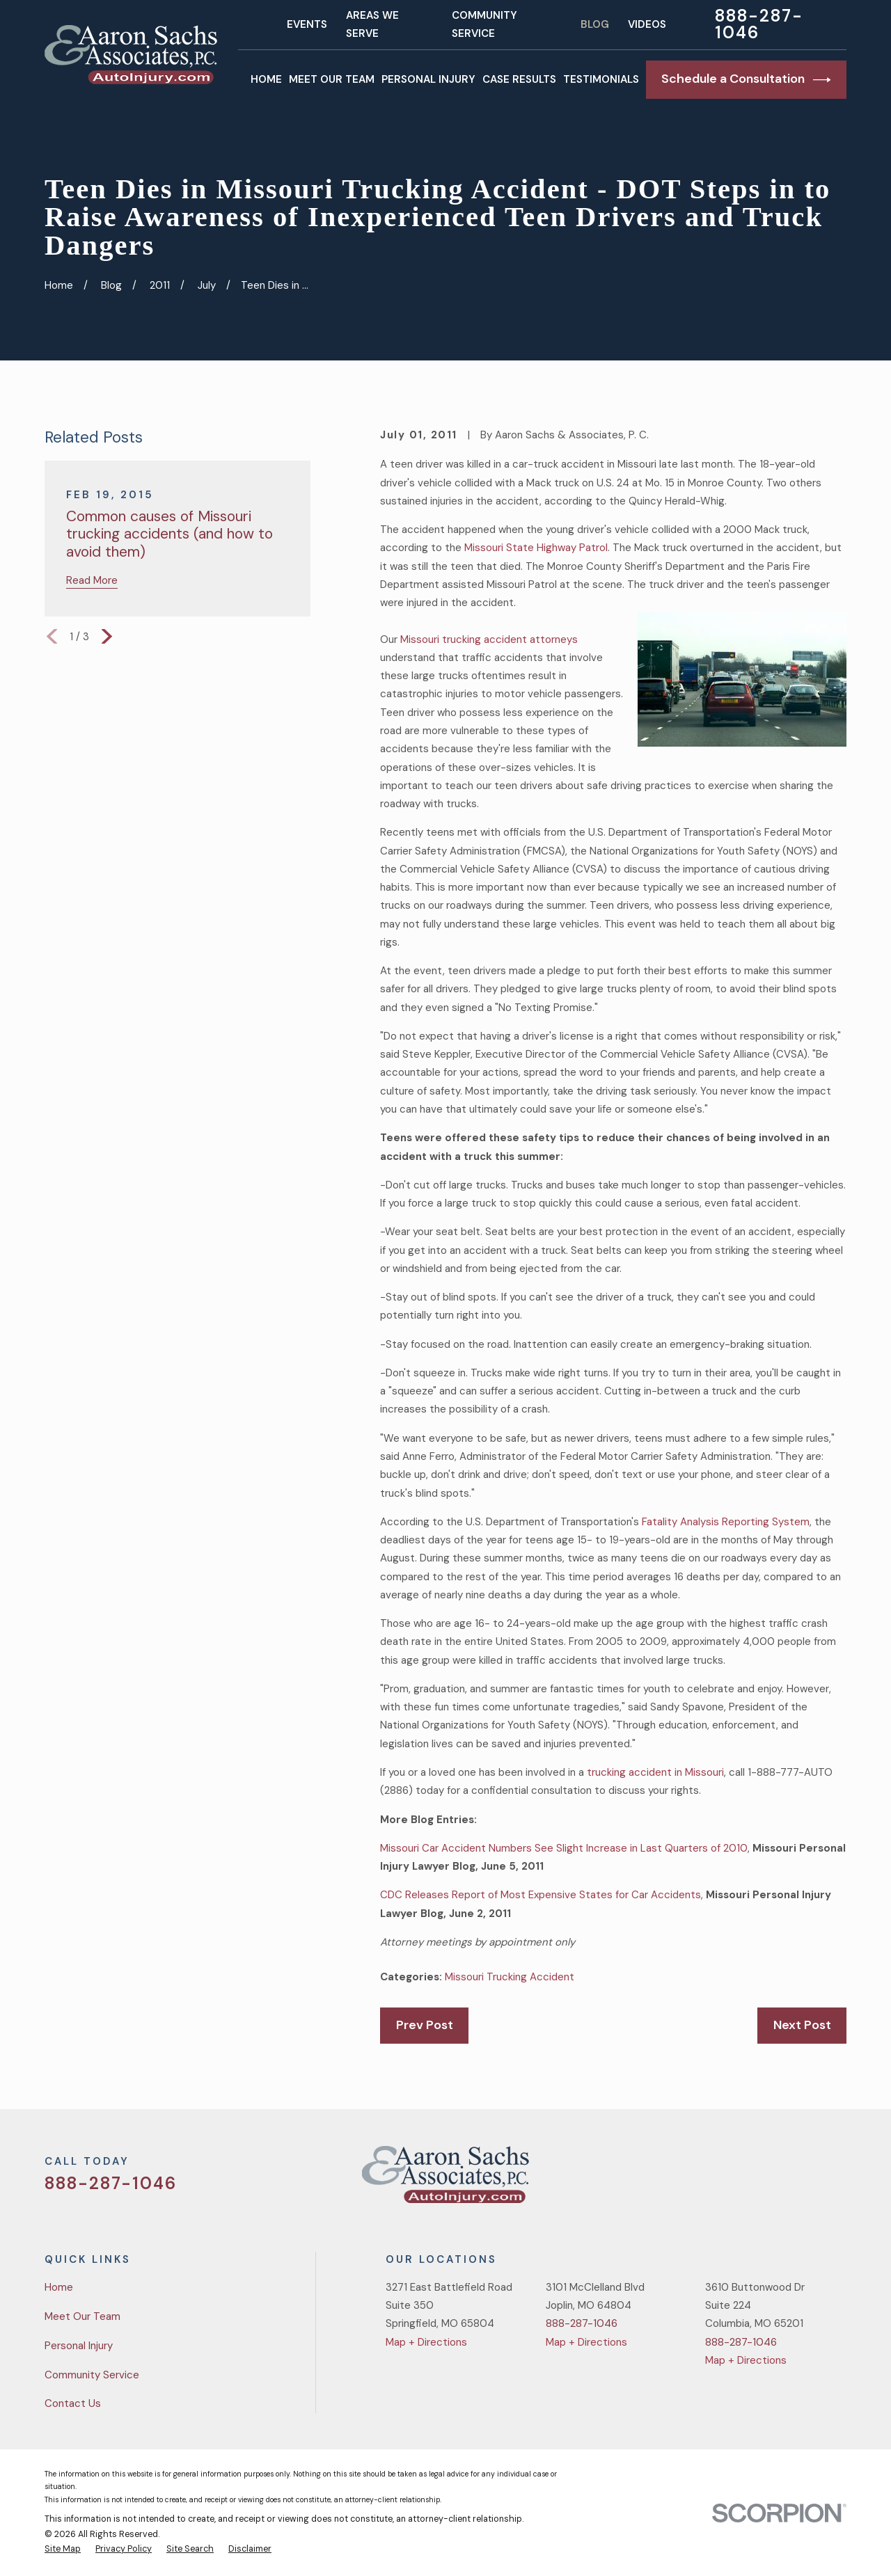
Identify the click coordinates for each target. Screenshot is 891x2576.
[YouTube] (805, 2179)
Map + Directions (426, 2342)
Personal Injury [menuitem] (428, 79)
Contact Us (73, 2403)
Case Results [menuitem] (519, 79)
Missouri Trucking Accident (509, 1977)
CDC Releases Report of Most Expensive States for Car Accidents (540, 1895)
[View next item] (107, 636)
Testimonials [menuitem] (601, 79)
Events (307, 24)
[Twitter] (739, 2179)
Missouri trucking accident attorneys (489, 639)
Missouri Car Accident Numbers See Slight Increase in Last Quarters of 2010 (564, 1848)
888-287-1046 (759, 24)
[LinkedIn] (839, 2179)
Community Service (92, 2375)
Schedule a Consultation (746, 79)
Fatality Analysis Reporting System (726, 1522)
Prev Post (424, 2025)
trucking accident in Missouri (655, 1772)
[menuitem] (63, 2549)
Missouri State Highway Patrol (536, 548)
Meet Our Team (82, 2316)
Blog (595, 24)
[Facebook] (773, 2179)
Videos (647, 24)
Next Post (802, 2025)
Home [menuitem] (266, 79)
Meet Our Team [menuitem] (331, 79)
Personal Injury (79, 2346)
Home (59, 2287)
